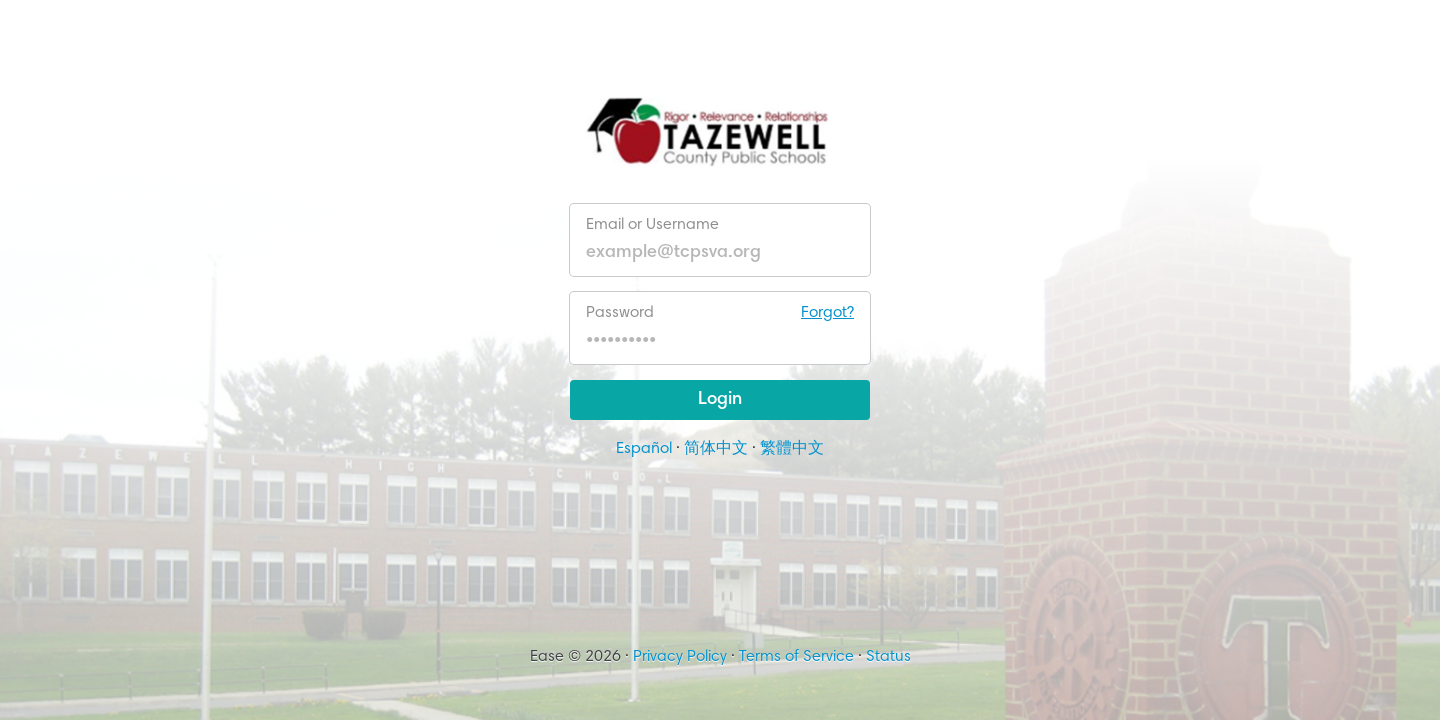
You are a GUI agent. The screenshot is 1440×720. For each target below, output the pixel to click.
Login (720, 400)
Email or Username (652, 225)
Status (888, 657)
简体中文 (716, 449)
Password (720, 313)
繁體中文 (792, 449)
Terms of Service (796, 657)
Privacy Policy (680, 657)
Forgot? (827, 313)
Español (644, 449)
